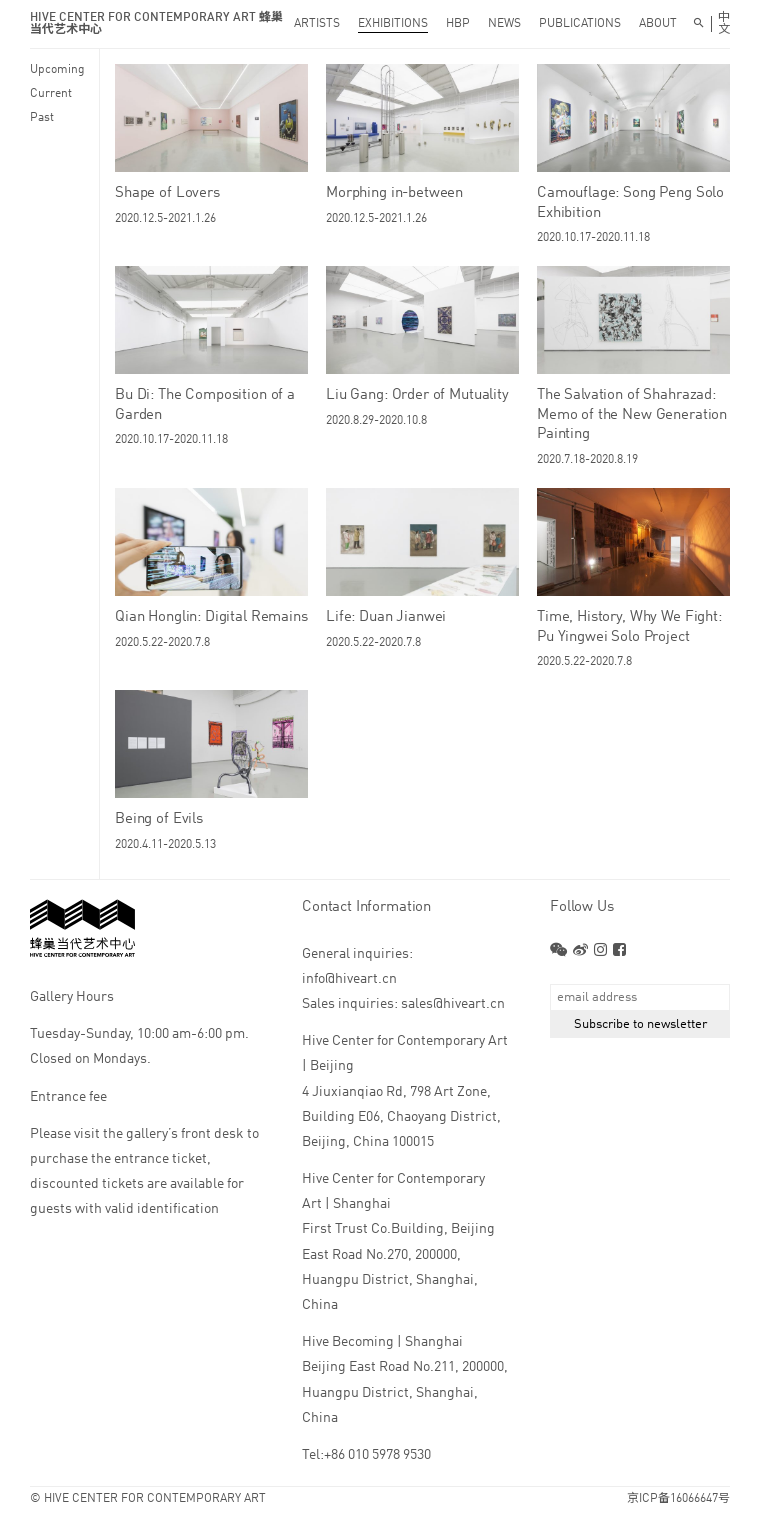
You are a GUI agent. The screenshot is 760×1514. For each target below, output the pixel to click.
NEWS (504, 24)
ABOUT (658, 24)
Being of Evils (159, 819)
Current (51, 94)
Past (42, 118)
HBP (458, 24)
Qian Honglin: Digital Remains (211, 617)
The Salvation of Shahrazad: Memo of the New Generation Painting (632, 415)
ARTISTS (317, 24)
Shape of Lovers (167, 193)
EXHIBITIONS (393, 24)
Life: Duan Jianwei (386, 617)
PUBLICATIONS (580, 24)
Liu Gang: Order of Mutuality (417, 395)
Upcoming (57, 70)
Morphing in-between (394, 193)
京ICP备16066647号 (678, 1499)
